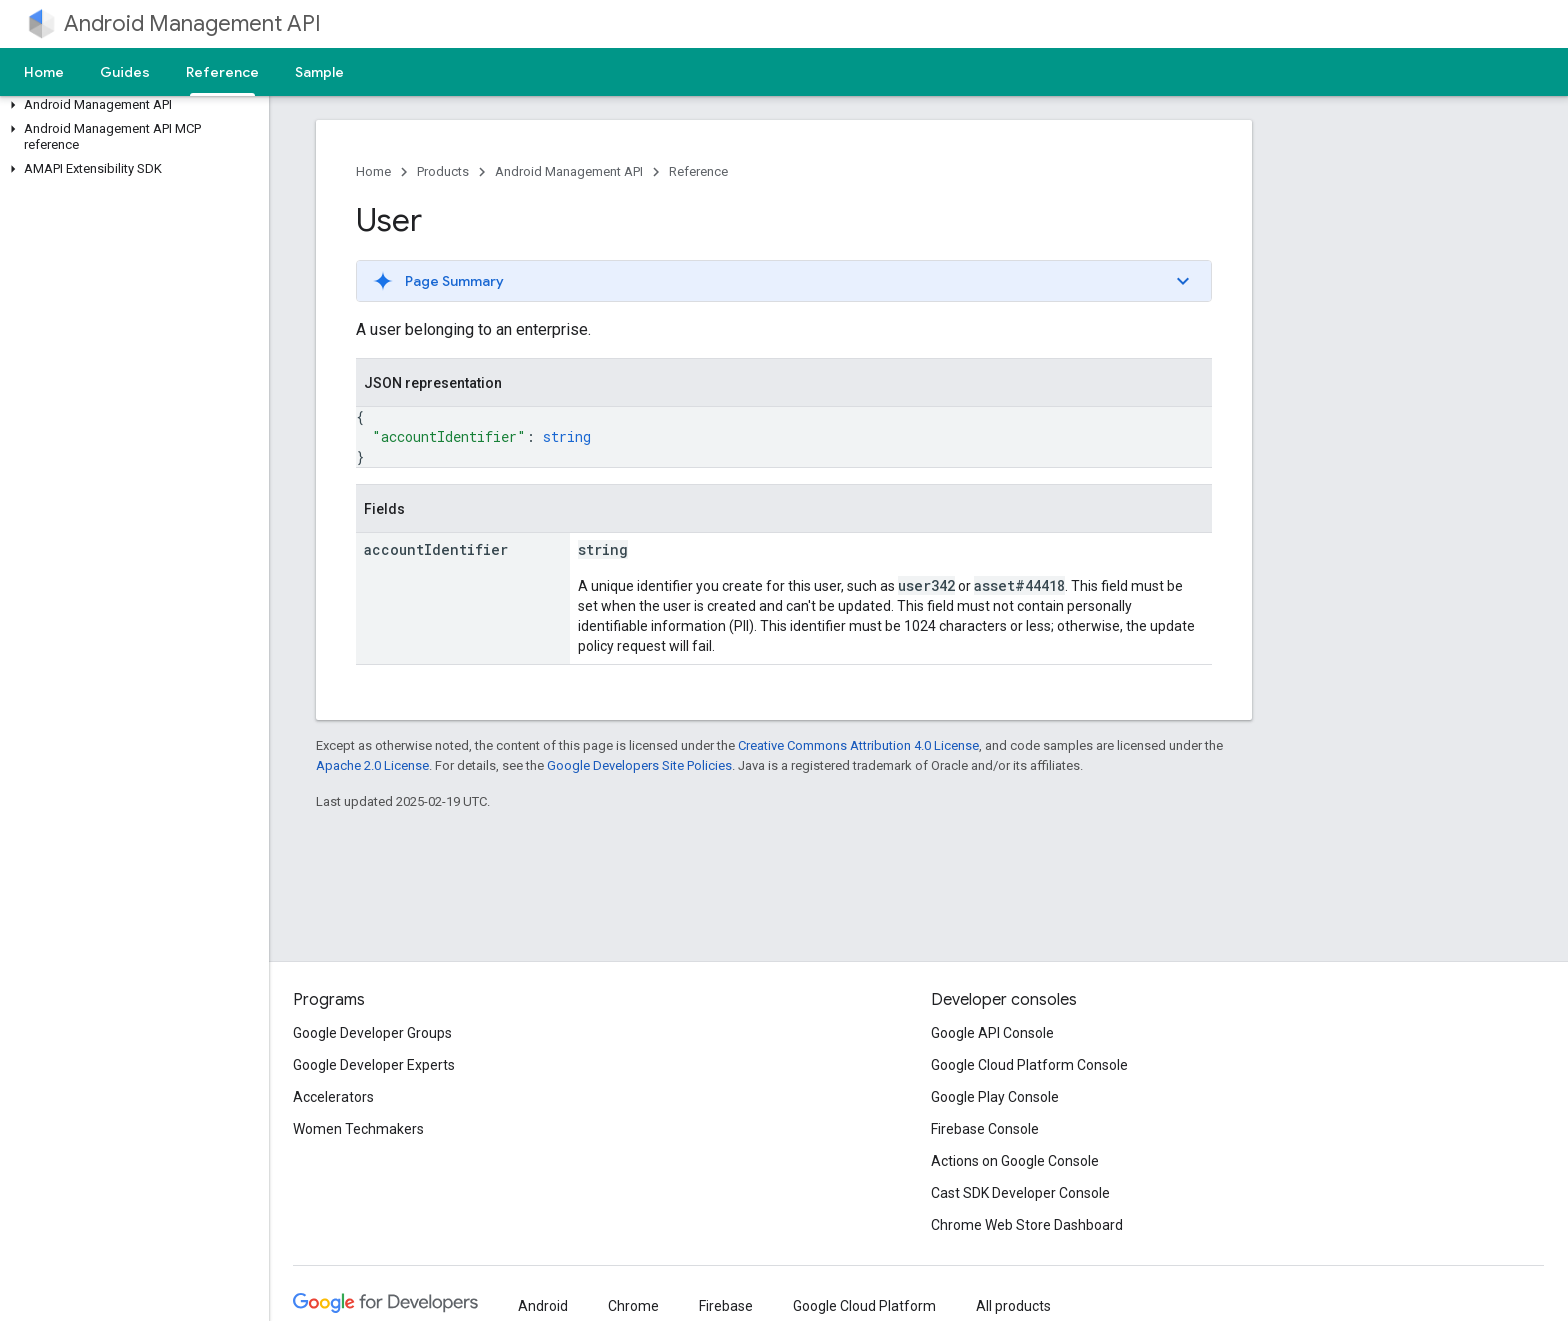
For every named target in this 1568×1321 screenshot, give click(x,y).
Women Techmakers (358, 1129)
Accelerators (333, 1097)
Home (44, 72)
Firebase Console (985, 1129)
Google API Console (992, 1033)
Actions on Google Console (1015, 1161)
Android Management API (192, 23)
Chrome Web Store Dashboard (1027, 1225)
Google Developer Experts (374, 1065)
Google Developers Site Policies (639, 765)
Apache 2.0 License (372, 765)
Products (443, 171)
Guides (125, 72)
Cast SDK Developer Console (1020, 1193)
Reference (698, 171)
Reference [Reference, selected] (222, 72)
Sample (319, 72)
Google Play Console (995, 1097)
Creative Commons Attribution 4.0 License (858, 745)
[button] (130, 105)
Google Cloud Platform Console (1029, 1065)
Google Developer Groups (372, 1033)
